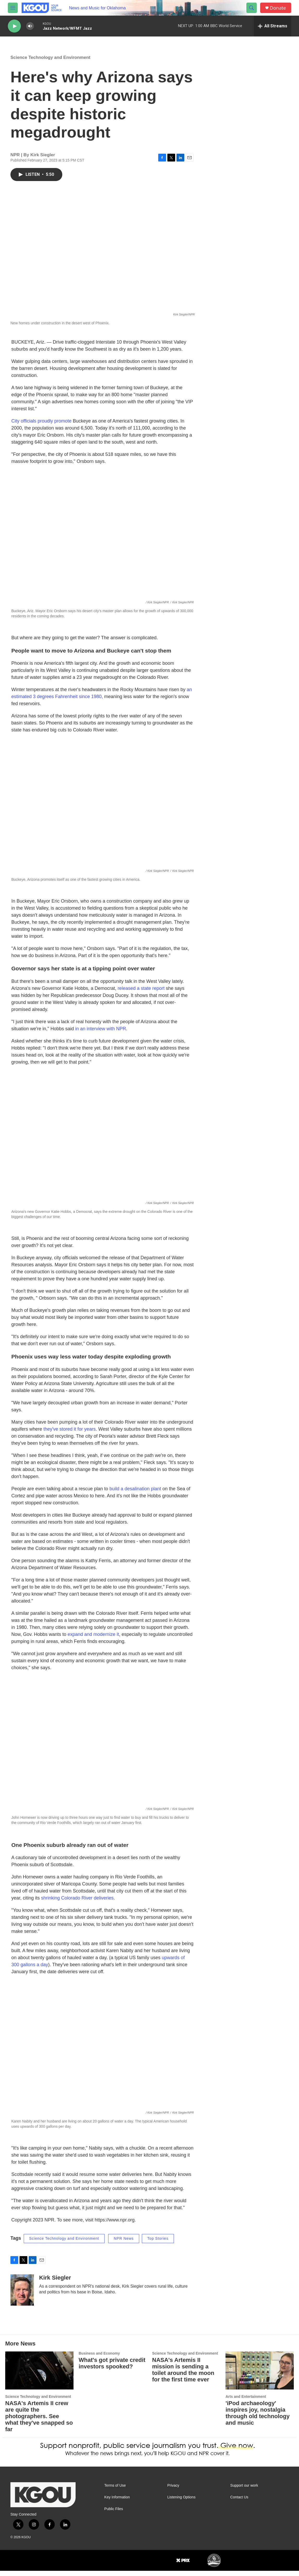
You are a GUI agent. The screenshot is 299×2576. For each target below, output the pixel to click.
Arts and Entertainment (245, 2402)
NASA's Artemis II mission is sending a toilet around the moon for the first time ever (183, 2375)
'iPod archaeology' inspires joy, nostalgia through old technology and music (257, 2418)
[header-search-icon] (251, 8)
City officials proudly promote (41, 426)
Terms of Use (115, 2491)
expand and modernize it (93, 1639)
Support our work (244, 2491)
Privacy (173, 2491)
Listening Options (181, 2502)
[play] (14, 26)
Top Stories (157, 2244)
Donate (278, 8)
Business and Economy (99, 2358)
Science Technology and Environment (50, 62)
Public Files (113, 2514)
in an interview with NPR (100, 1033)
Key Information (117, 2502)
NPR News (123, 2244)
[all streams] (272, 26)
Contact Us (239, 2502)
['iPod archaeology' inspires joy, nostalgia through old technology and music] (259, 2376)
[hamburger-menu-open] (13, 8)
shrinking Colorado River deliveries (77, 1903)
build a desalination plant (135, 1494)
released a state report (141, 993)
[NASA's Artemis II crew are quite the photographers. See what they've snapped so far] (39, 2376)
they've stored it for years (70, 1434)
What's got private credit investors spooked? (112, 2368)
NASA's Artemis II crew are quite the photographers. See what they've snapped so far (39, 2421)
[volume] (30, 26)
